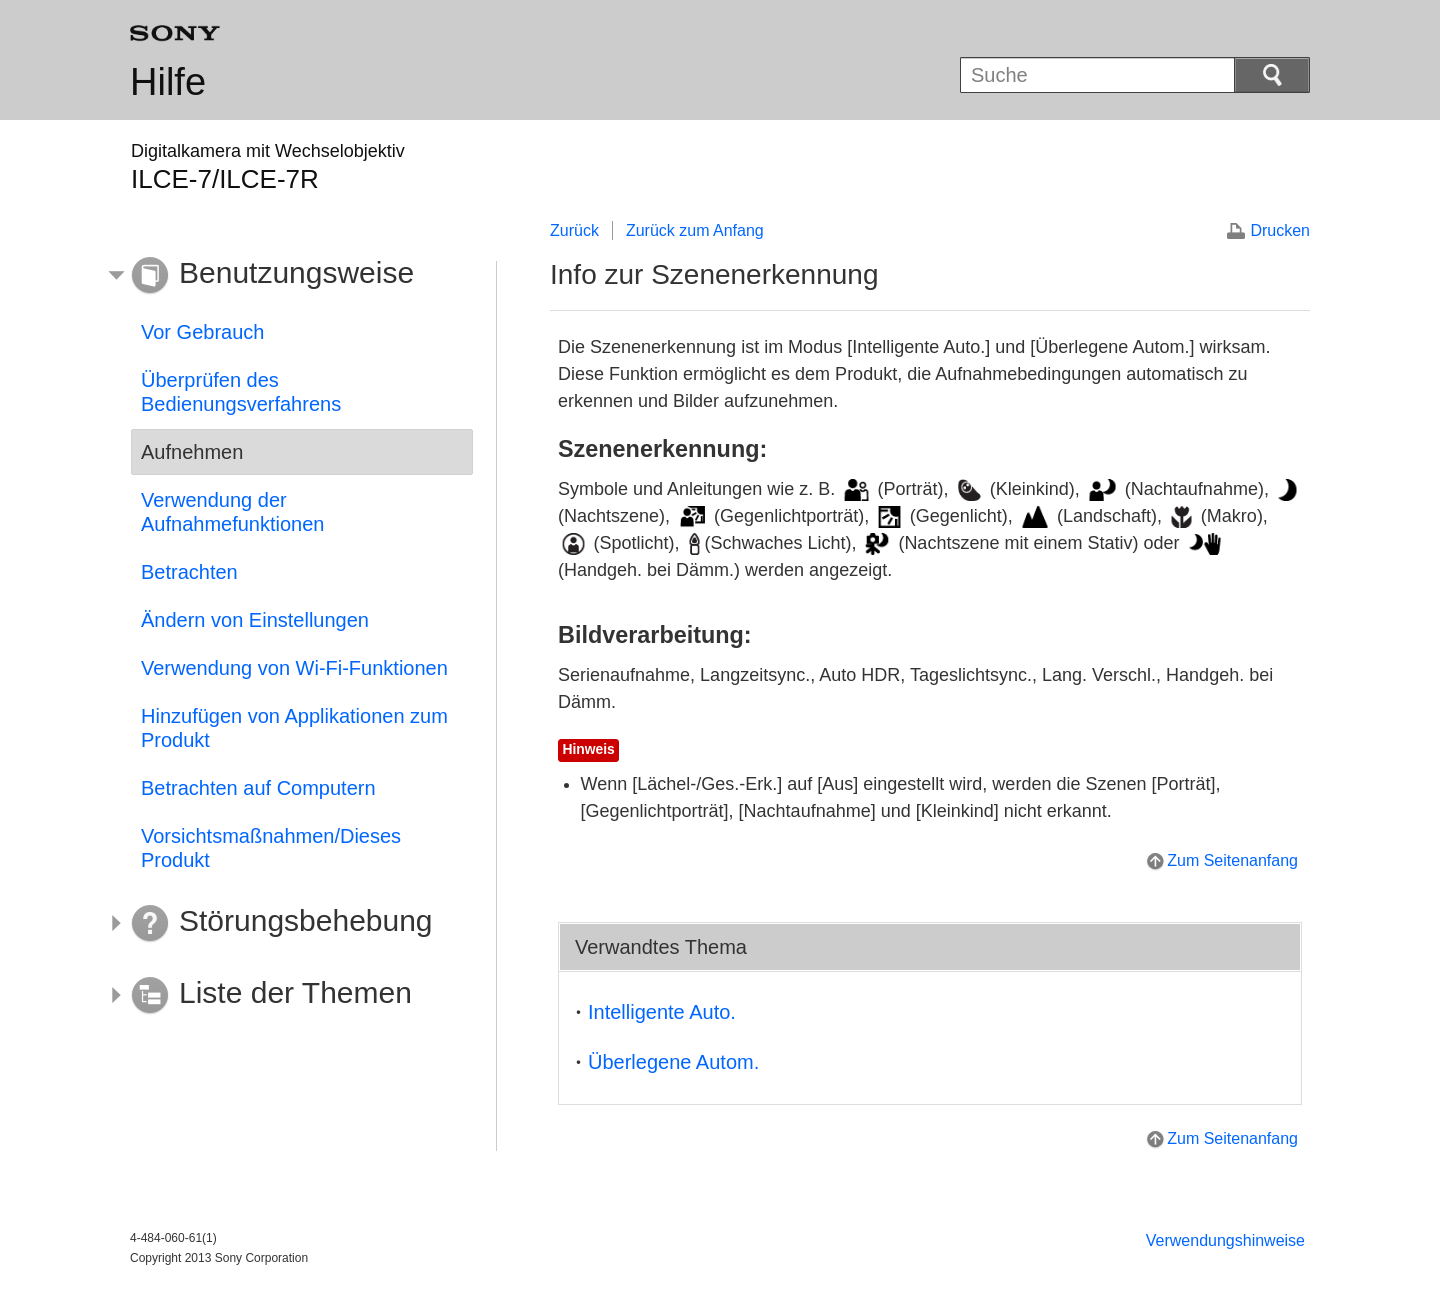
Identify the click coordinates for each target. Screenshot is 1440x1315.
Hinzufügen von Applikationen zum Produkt (294, 728)
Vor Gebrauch (202, 332)
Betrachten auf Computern (258, 788)
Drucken (1280, 230)
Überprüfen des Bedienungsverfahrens (241, 392)
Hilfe (168, 82)
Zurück (574, 230)
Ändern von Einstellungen (255, 620)
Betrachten (189, 572)
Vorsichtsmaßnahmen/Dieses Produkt (271, 848)
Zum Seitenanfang (1232, 860)
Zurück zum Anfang (695, 230)
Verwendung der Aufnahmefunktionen (232, 512)
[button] (287, 276)
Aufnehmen (192, 452)
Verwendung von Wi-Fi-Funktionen (294, 668)
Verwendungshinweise (1225, 1240)
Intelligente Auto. (662, 1012)
